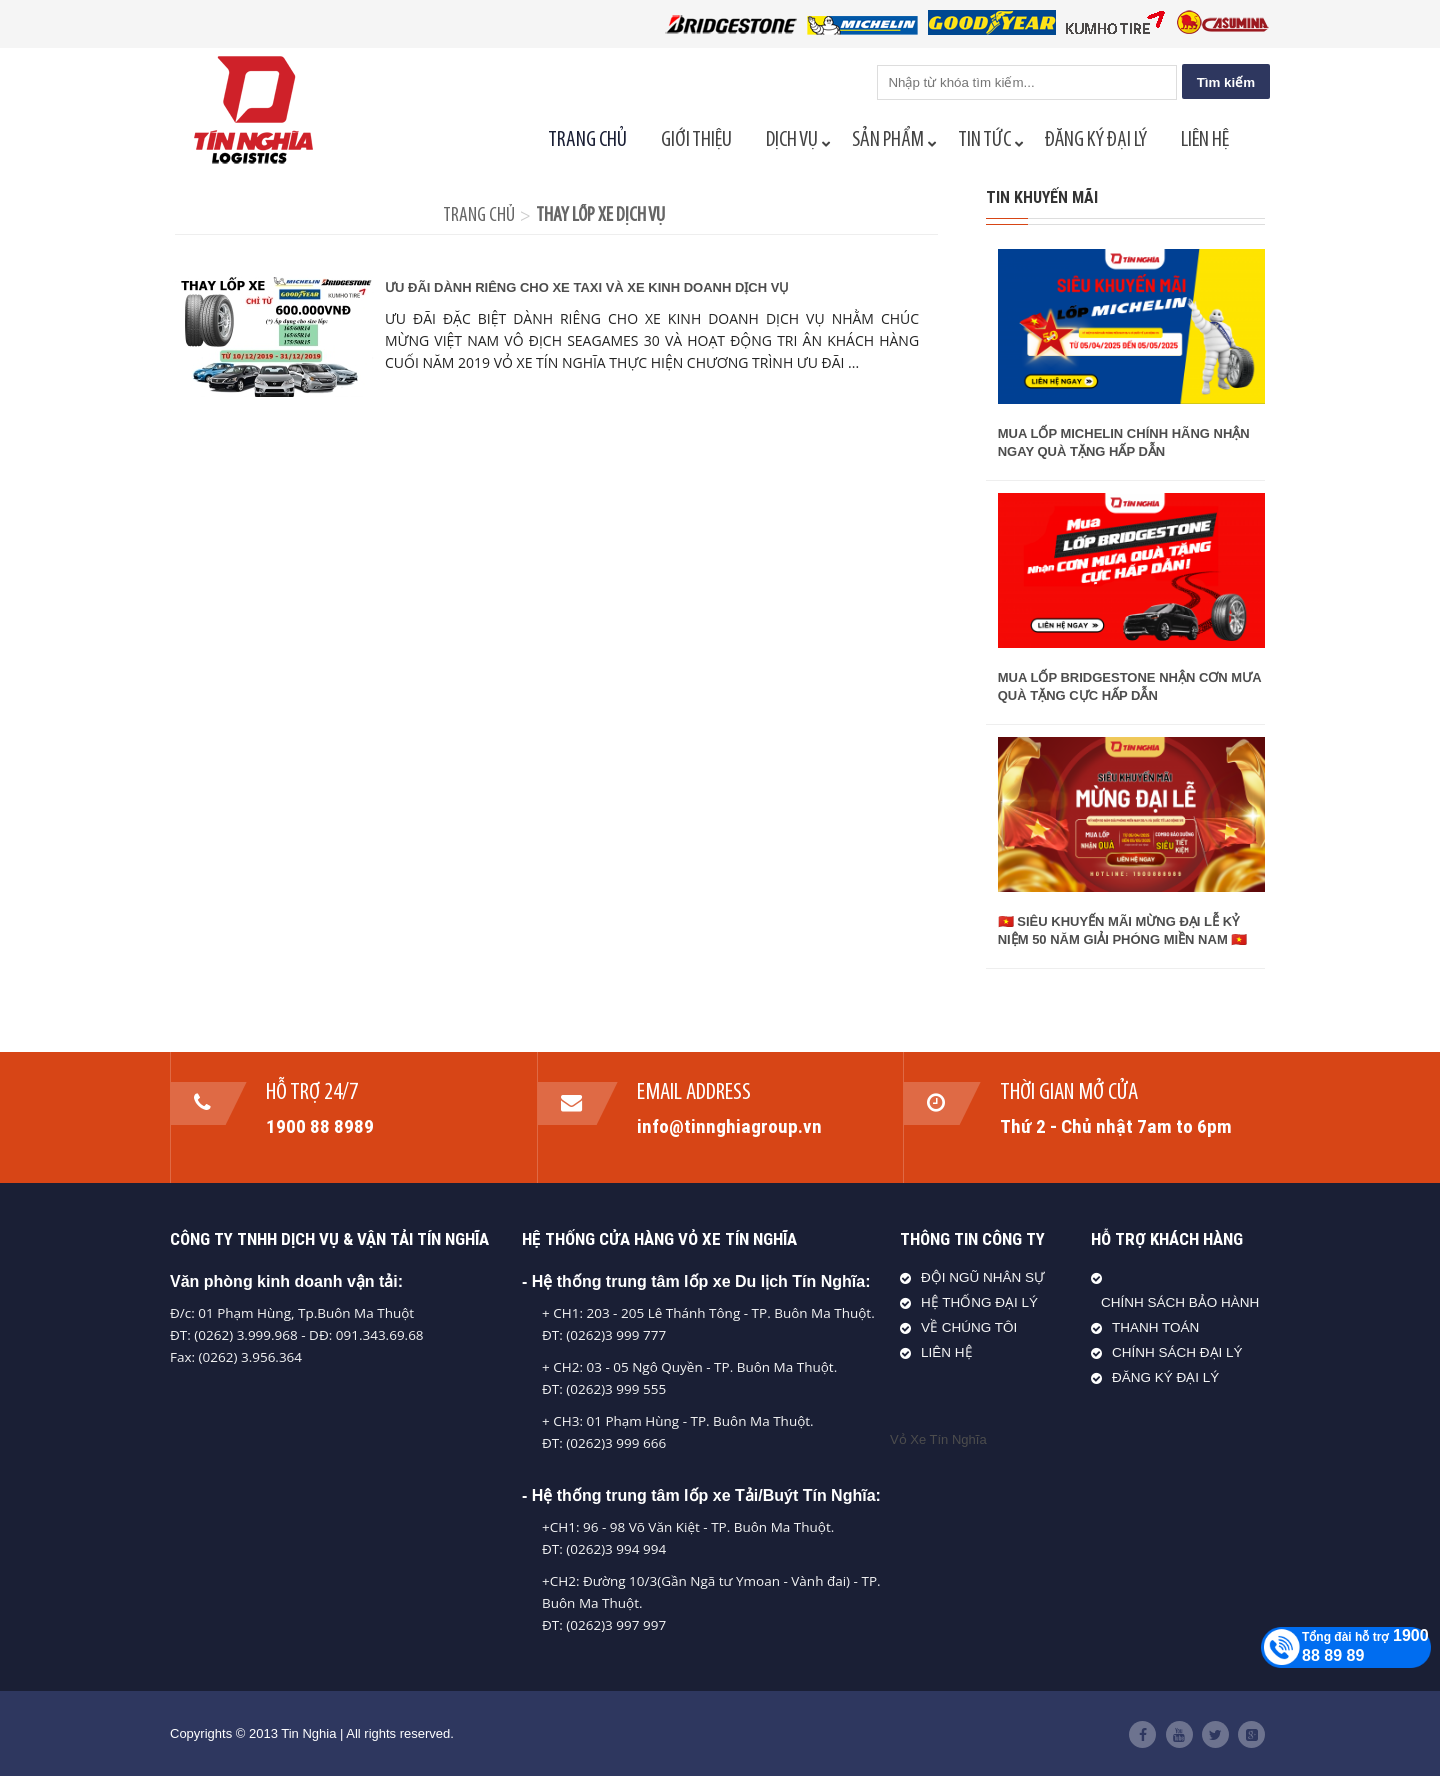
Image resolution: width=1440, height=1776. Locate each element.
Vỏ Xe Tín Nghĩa (938, 1439)
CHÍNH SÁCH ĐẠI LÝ (1177, 1352)
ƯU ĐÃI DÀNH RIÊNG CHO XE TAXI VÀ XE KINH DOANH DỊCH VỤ (587, 287)
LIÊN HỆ (947, 1352)
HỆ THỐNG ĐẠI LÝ (979, 1302)
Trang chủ (479, 216)
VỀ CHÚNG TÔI (969, 1327)
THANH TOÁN (1155, 1327)
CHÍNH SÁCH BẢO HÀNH (1180, 1302)
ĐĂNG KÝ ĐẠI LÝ (1165, 1377)
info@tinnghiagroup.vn (729, 1126)
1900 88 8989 (320, 1126)
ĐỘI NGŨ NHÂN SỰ (983, 1277)
